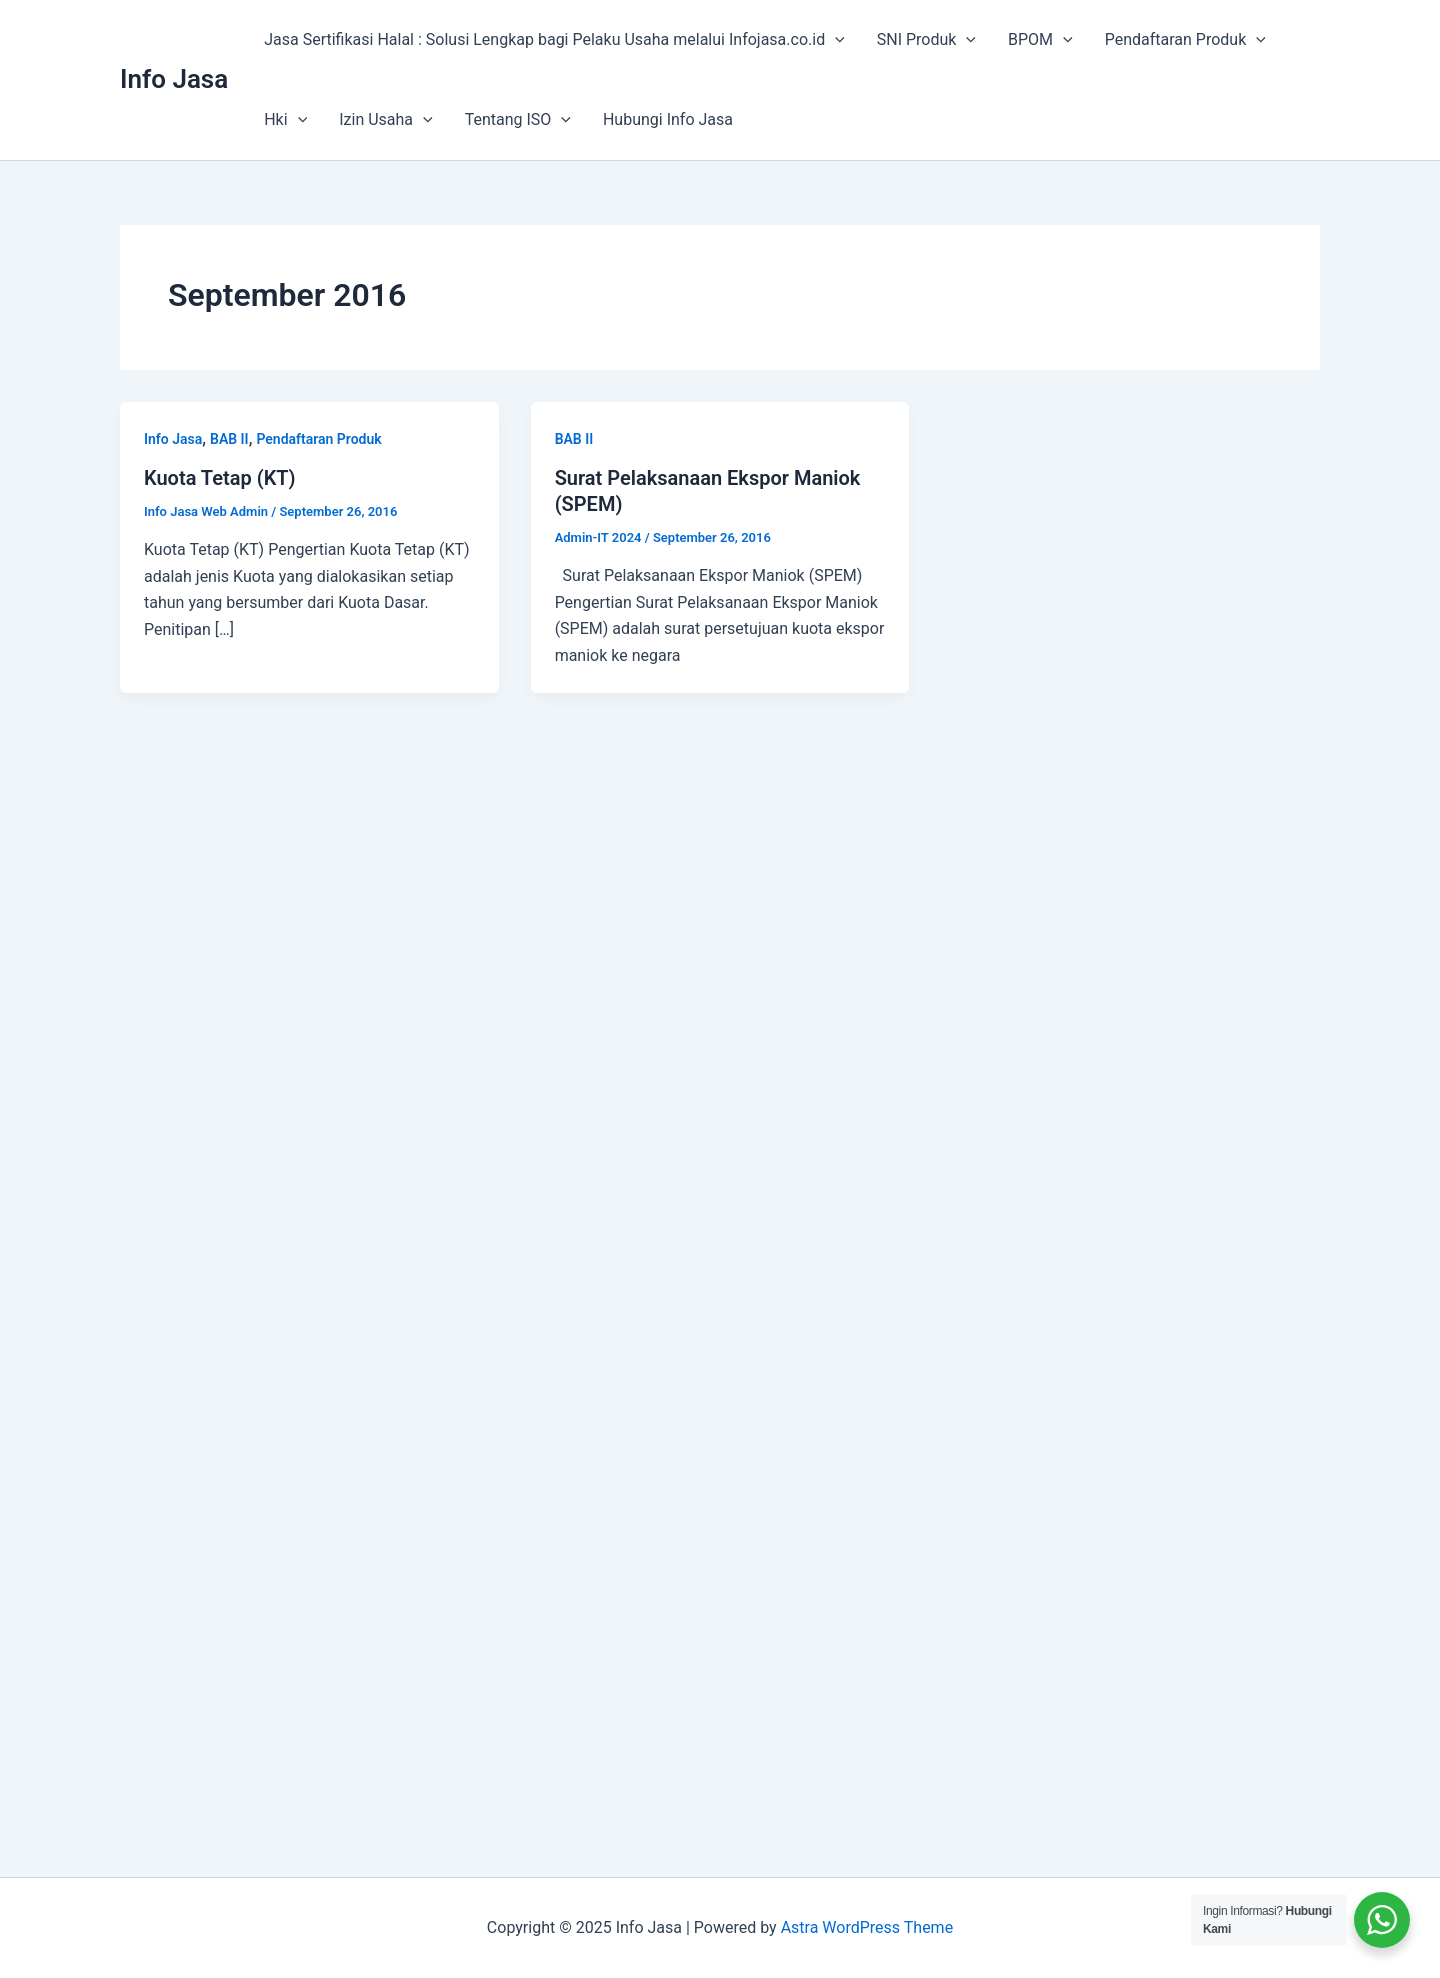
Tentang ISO (518, 120)
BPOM (1040, 40)
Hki (285, 120)
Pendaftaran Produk (1185, 40)
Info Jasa (174, 79)
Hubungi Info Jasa (668, 119)
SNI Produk (926, 40)
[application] (835, 40)
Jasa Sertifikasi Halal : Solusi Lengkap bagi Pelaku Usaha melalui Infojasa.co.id (554, 40)
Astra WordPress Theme (867, 1927)
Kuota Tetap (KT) (220, 478)
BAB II (229, 439)
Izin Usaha (385, 120)
